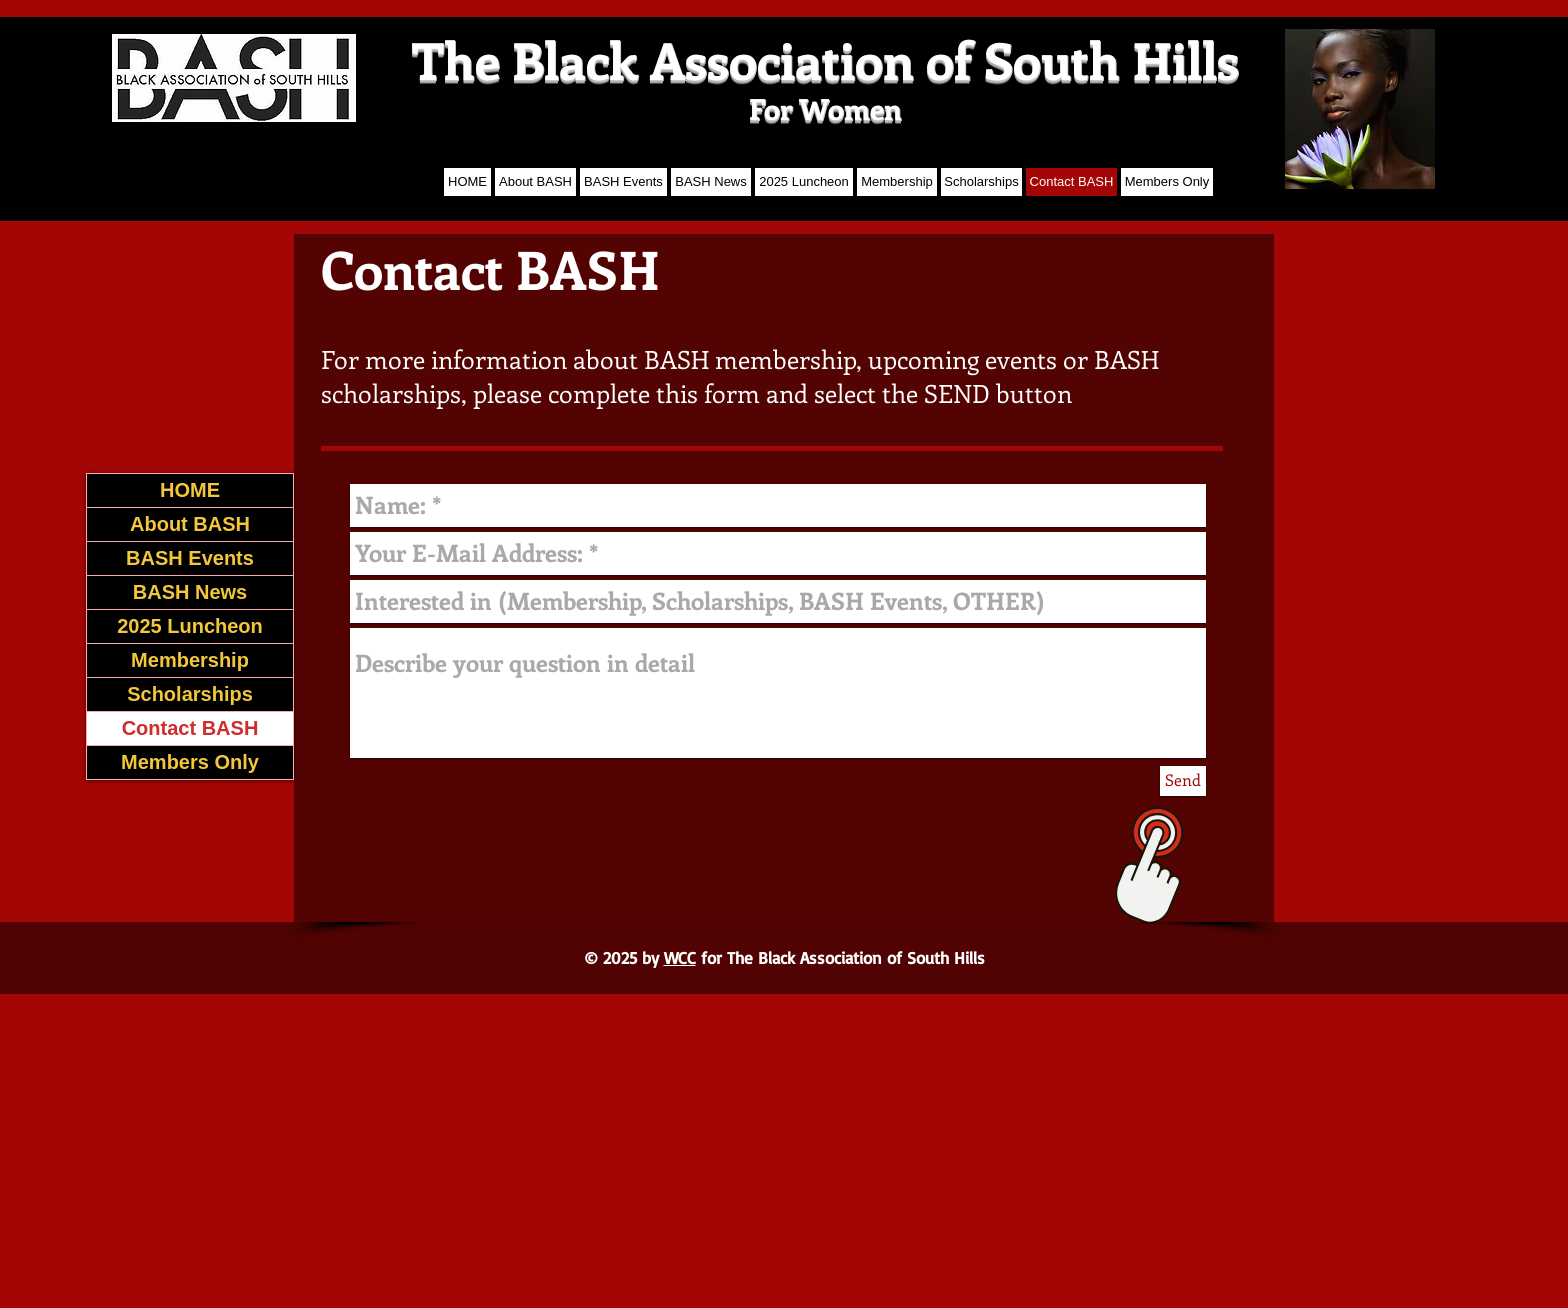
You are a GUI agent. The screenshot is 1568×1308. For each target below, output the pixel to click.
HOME (190, 490)
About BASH (190, 524)
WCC (680, 957)
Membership (190, 660)
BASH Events (190, 558)
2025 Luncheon (190, 626)
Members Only (190, 762)
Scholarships (190, 694)
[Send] (1183, 781)
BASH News (190, 592)
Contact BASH (190, 728)
